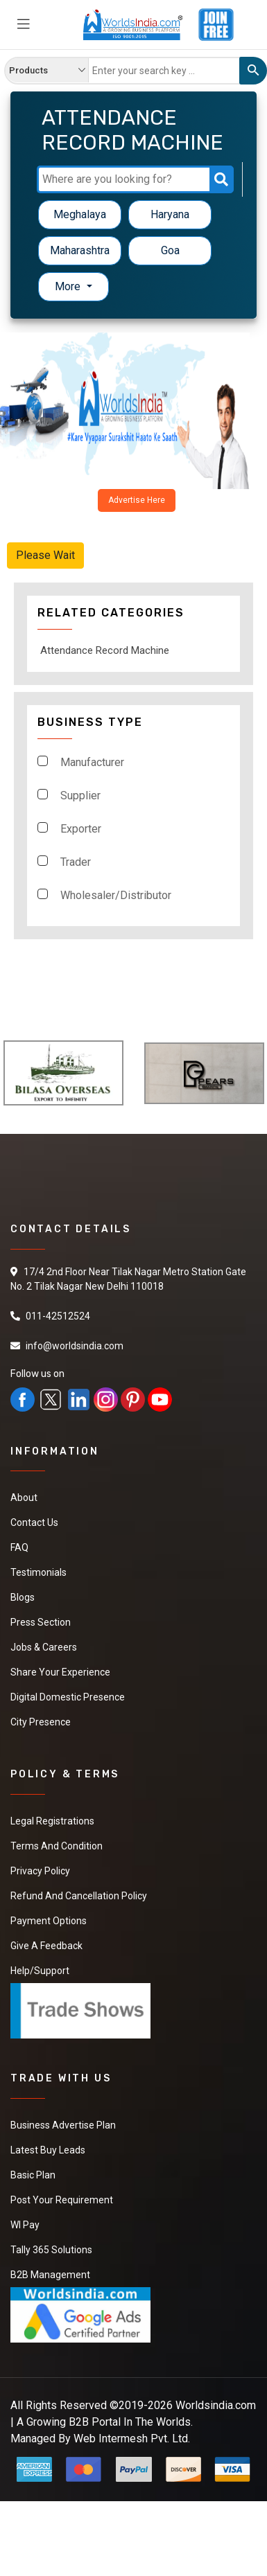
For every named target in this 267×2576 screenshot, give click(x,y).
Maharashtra (80, 250)
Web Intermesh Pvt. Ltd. (132, 2438)
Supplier (80, 795)
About (23, 1497)
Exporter (80, 828)
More (69, 286)
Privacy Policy (40, 1870)
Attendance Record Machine (104, 650)
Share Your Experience (60, 1672)
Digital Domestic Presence (67, 1697)
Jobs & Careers (43, 1647)
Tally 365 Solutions (51, 2249)
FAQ (19, 1547)
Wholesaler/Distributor (115, 895)
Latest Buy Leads (47, 2150)
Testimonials (38, 1572)
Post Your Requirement (61, 2199)
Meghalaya (79, 214)
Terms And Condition (56, 1845)
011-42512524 (58, 1316)
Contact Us (34, 1522)
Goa (170, 250)
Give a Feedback (46, 1945)
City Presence (40, 1721)
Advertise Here (136, 500)
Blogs (22, 1597)
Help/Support (39, 1970)
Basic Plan (32, 2174)
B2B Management (50, 2274)
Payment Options (48, 1920)
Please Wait (45, 555)
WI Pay (25, 2224)
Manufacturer (92, 762)
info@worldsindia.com (74, 1345)
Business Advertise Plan (63, 2125)
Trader (75, 862)
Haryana (169, 214)
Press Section (40, 1622)
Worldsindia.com (215, 2405)
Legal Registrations (52, 1821)
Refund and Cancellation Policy (78, 1895)
